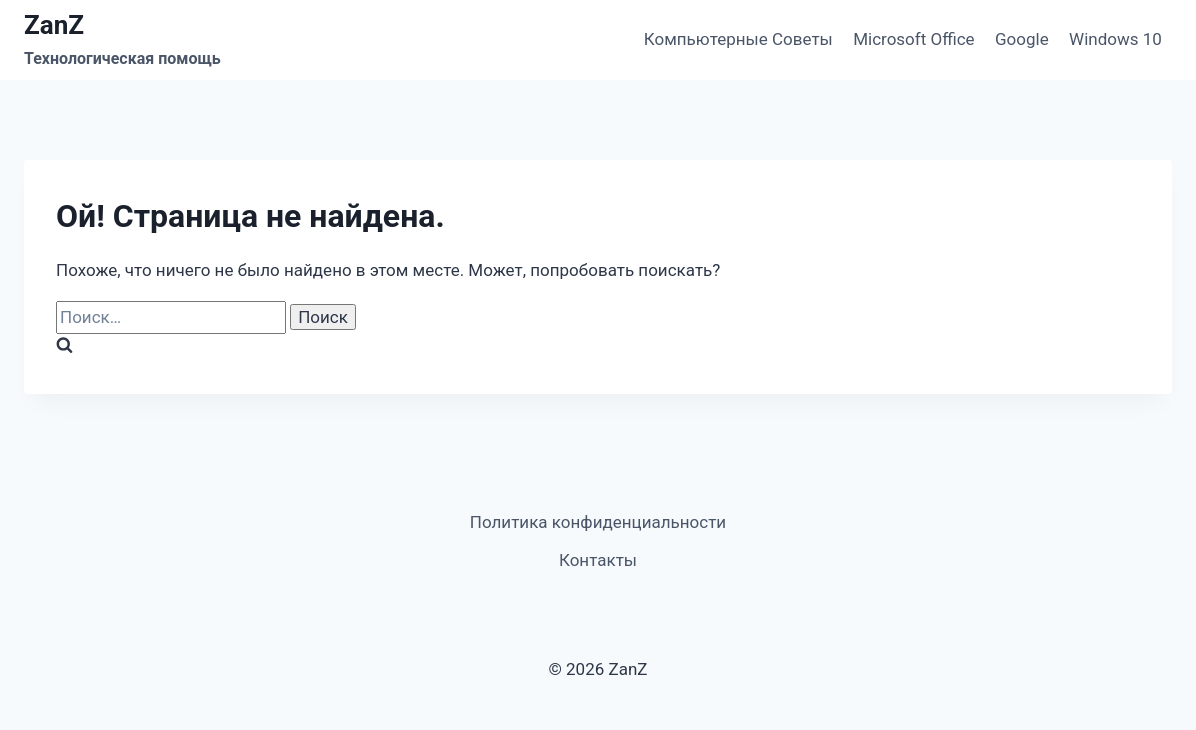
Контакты (598, 560)
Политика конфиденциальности (598, 522)
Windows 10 (1115, 39)
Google (1022, 39)
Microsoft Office (913, 39)
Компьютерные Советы (738, 39)
